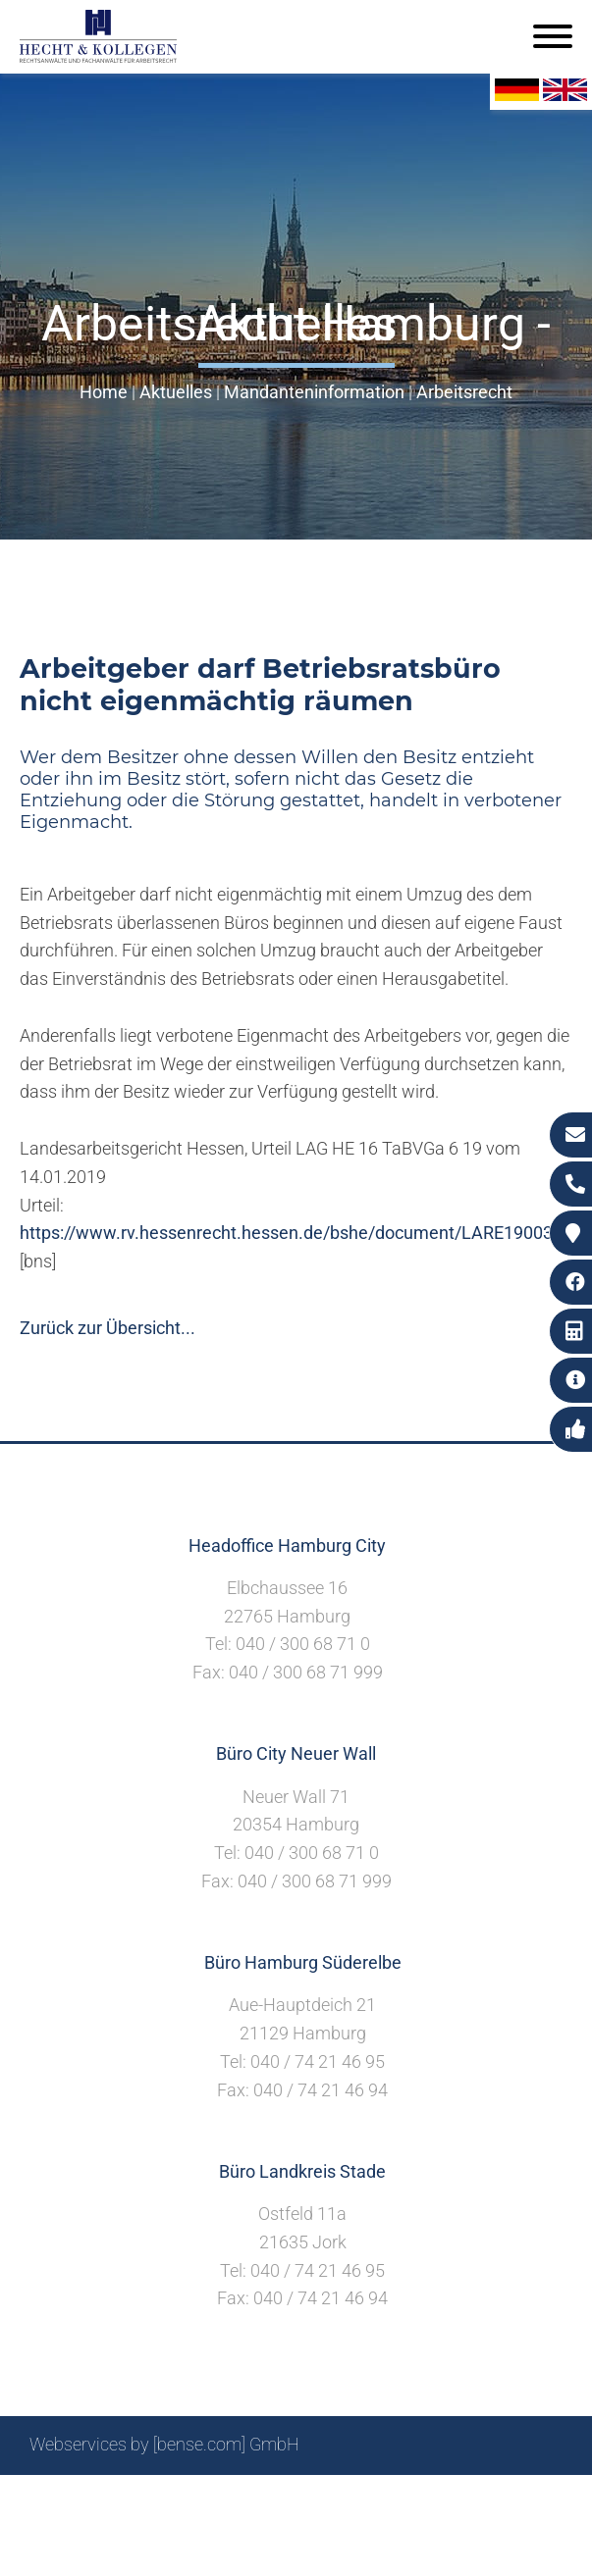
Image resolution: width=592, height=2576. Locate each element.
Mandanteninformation (314, 392)
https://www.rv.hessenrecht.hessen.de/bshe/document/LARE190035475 (306, 1232)
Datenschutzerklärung (477, 2497)
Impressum (336, 2497)
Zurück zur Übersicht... (107, 1327)
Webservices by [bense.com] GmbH (164, 2444)
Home (104, 392)
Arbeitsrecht (464, 392)
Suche (256, 2497)
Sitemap (187, 2497)
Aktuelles (175, 392)
